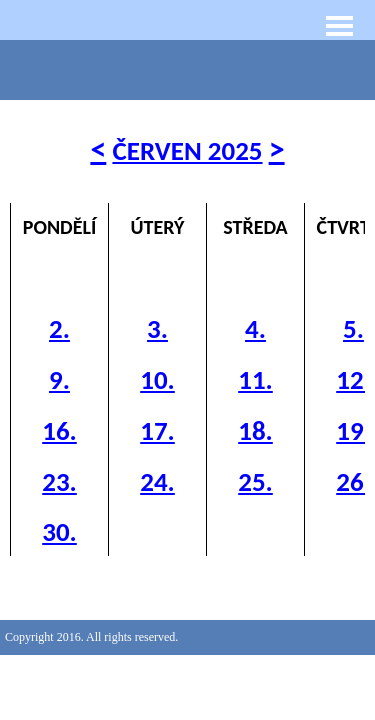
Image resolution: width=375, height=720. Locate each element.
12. (353, 379)
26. (353, 481)
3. (157, 328)
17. (157, 430)
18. (255, 430)
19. (353, 430)
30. (59, 531)
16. (59, 430)
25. (255, 481)
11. (255, 379)
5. (353, 328)
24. (157, 481)
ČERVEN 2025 (187, 150)
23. (59, 481)
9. (59, 379)
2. (59, 328)
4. (255, 328)
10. (157, 379)
